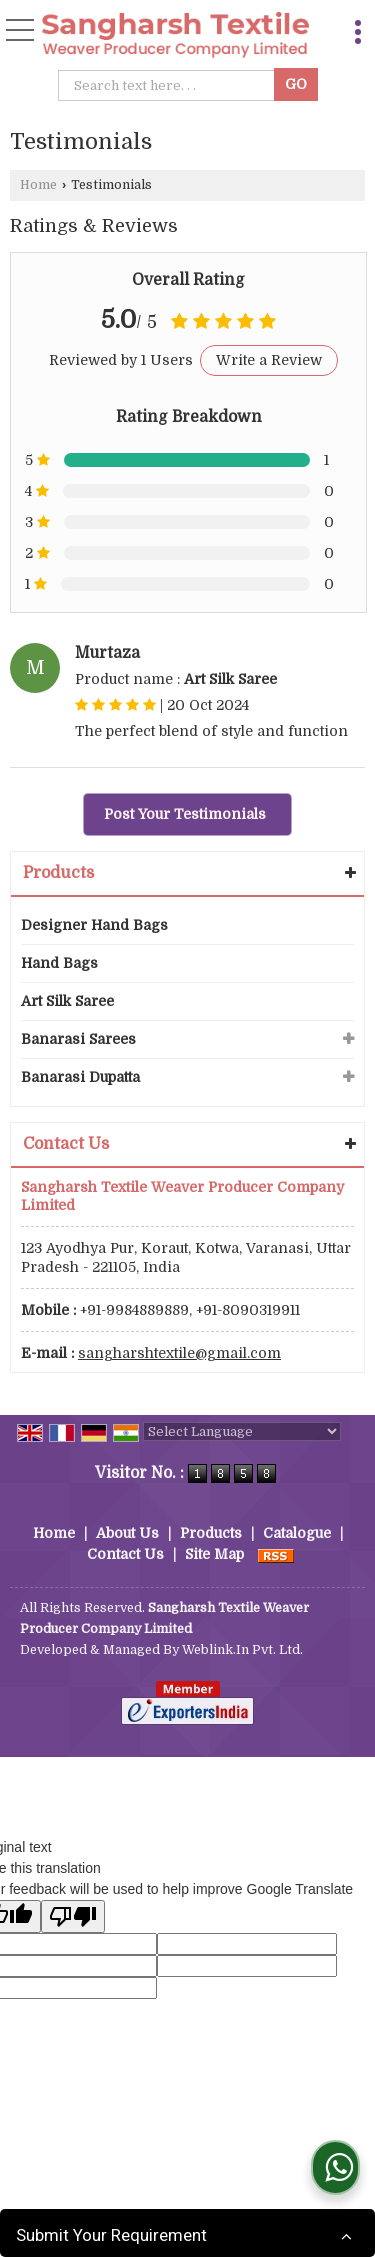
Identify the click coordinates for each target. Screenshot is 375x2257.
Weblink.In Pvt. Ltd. (242, 1650)
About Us (127, 1533)
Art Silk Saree (67, 1001)
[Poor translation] (73, 1916)
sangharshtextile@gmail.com (179, 1353)
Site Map (214, 1554)
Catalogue (297, 1533)
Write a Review (269, 360)
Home (38, 185)
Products (58, 873)
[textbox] (169, 85)
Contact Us (125, 1554)
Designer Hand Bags (94, 925)
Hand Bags (59, 963)
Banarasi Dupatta (80, 1077)
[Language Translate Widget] (242, 1431)
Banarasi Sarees (78, 1039)
